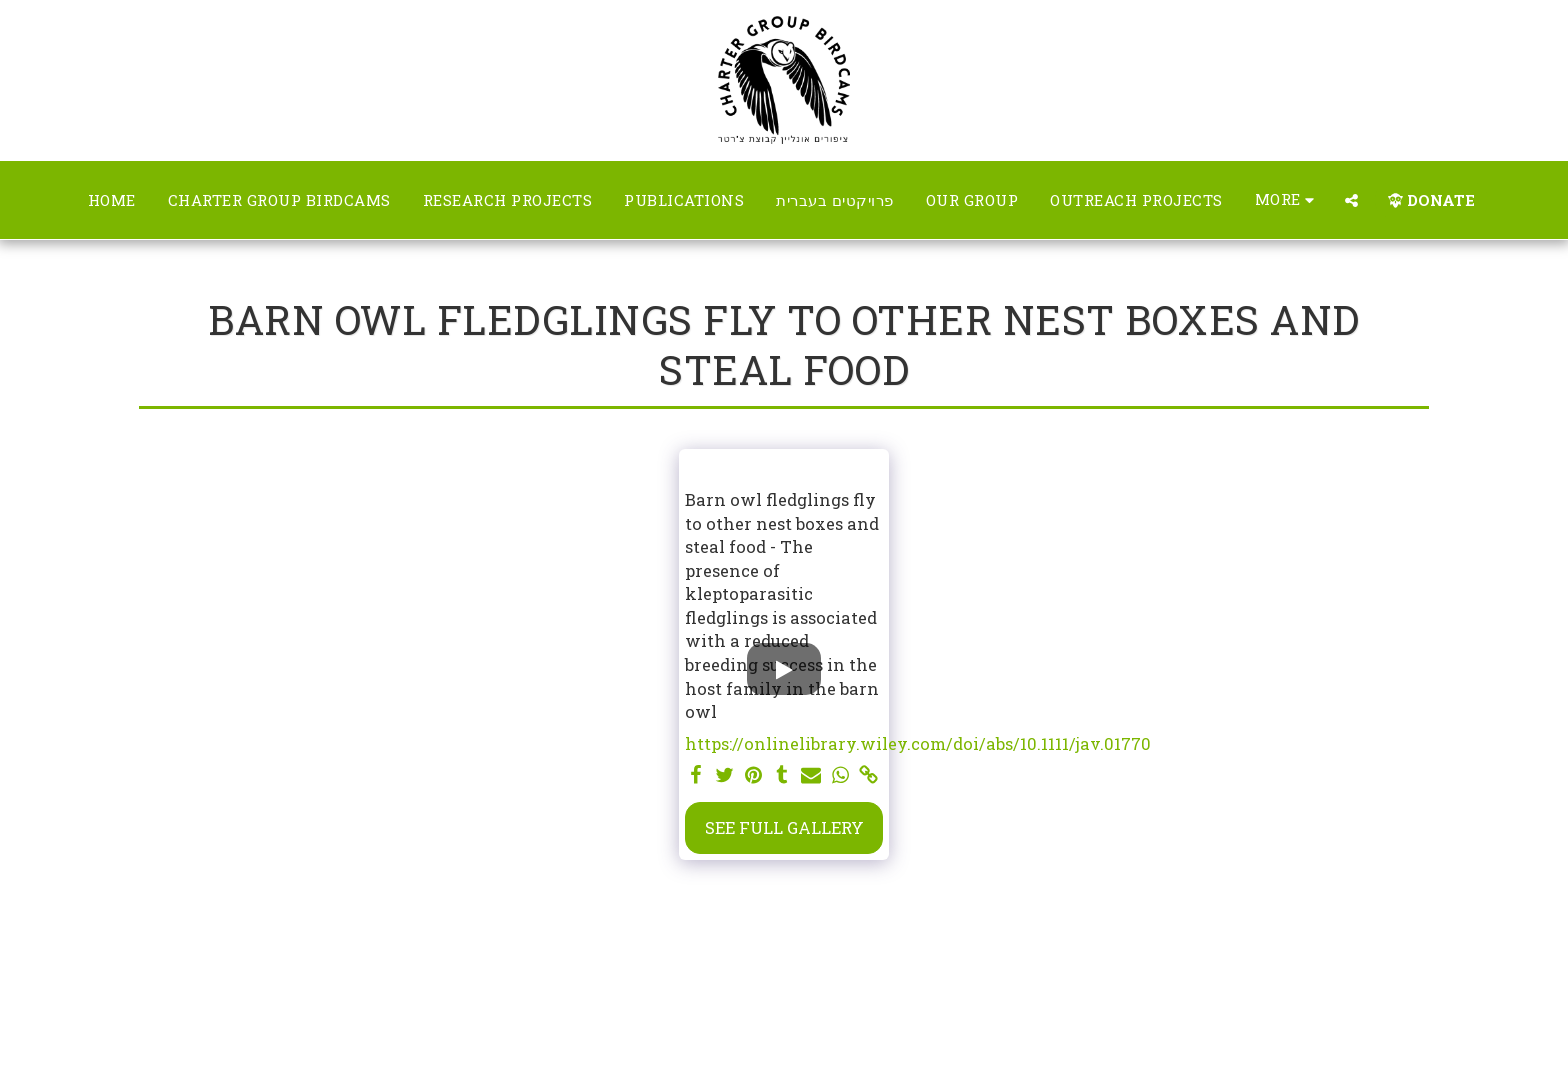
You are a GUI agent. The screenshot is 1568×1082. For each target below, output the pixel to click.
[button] (1351, 200)
